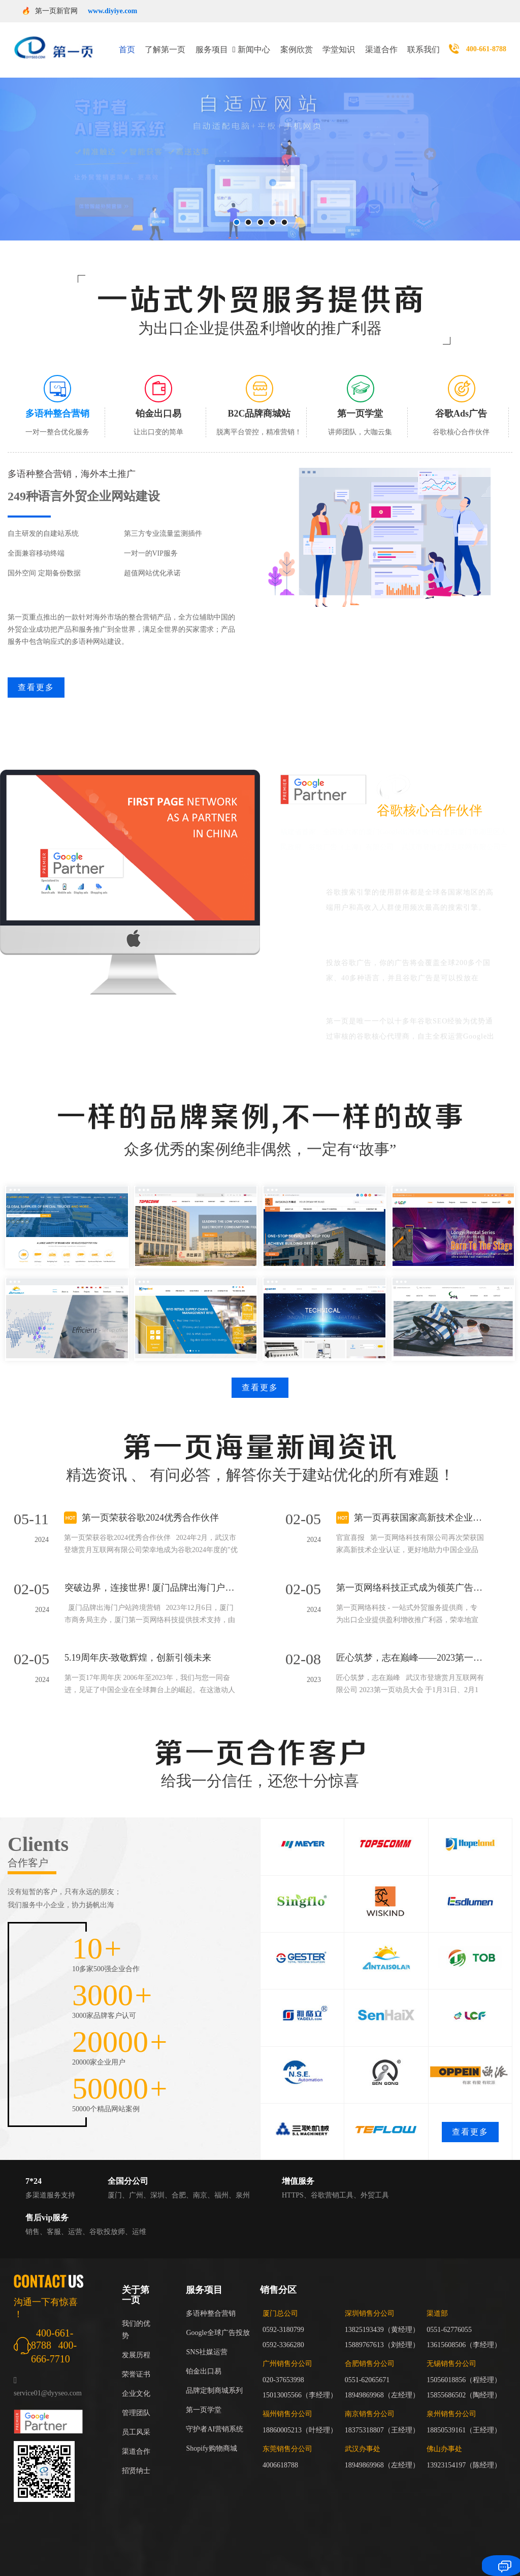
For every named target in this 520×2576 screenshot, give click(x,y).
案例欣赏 (296, 43)
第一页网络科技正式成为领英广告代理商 (410, 1575)
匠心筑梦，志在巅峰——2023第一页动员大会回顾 (410, 1645)
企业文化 (136, 2381)
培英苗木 (182, 2569)
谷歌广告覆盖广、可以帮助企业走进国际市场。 (413, 928)
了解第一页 (165, 43)
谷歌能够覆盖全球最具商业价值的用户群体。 (417, 863)
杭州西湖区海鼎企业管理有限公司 (217, 2557)
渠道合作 (381, 43)
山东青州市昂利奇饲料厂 (320, 2569)
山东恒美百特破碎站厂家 (239, 2569)
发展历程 (136, 2342)
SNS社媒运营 (207, 2339)
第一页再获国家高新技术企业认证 (419, 1505)
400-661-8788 (486, 43)
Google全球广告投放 (217, 2320)
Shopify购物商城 (211, 2436)
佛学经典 (288, 2557)
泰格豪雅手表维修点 (40, 2557)
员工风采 (136, 2419)
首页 (127, 43)
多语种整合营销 (211, 2301)
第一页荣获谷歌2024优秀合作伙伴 (150, 1505)
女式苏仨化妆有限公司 (341, 2557)
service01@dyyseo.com (48, 2380)
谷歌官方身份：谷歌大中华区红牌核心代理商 (417, 992)
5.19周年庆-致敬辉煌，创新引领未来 (138, 1645)
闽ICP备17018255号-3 (399, 2529)
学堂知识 (338, 43)
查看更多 (36, 674)
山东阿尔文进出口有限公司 (117, 2557)
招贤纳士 (136, 2458)
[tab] (58, 393)
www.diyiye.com (112, 11)
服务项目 (212, 43)
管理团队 (136, 2400)
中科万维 (395, 2557)
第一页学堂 (203, 2397)
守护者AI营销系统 (214, 2416)
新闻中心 (254, 43)
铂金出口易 (203, 2358)
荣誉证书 (136, 2361)
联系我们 (423, 43)
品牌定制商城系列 (214, 2378)
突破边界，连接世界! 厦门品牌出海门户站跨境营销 (151, 1575)
